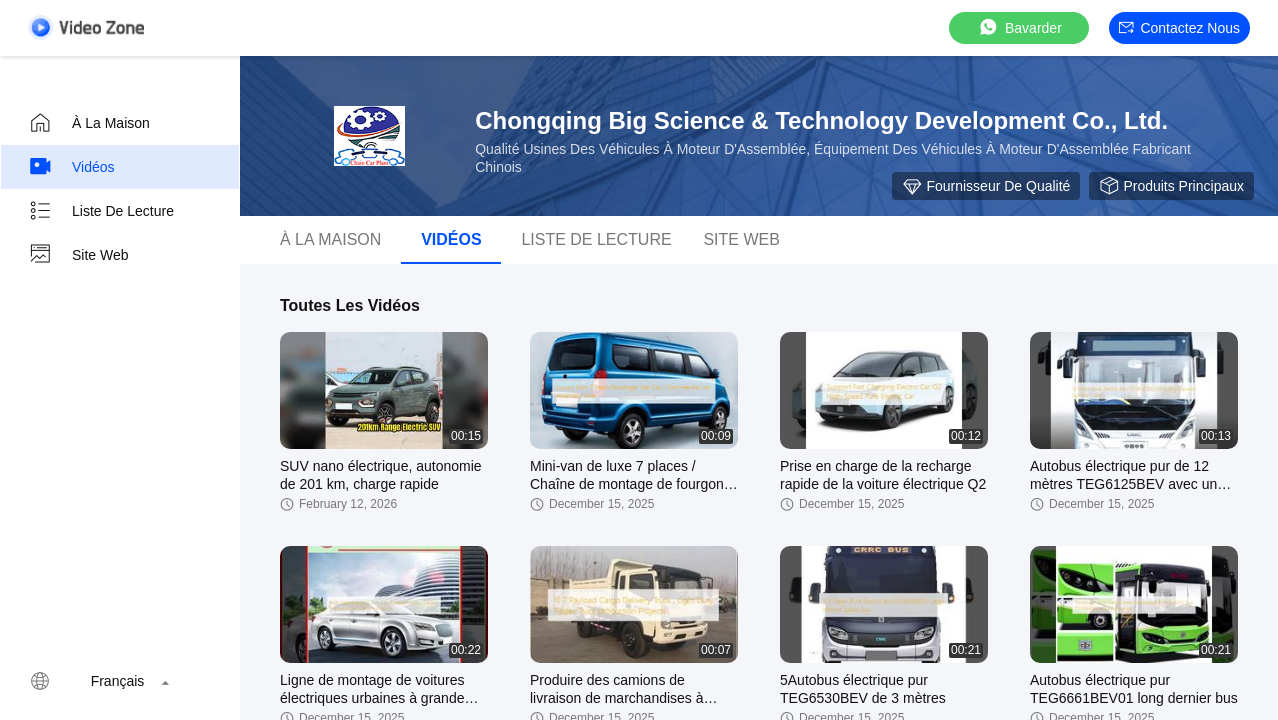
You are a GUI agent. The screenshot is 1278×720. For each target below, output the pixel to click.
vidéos (451, 239)
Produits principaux (1171, 186)
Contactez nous (1179, 28)
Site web (78, 255)
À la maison (89, 123)
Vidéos (71, 167)
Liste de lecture (101, 211)
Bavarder (1019, 27)
